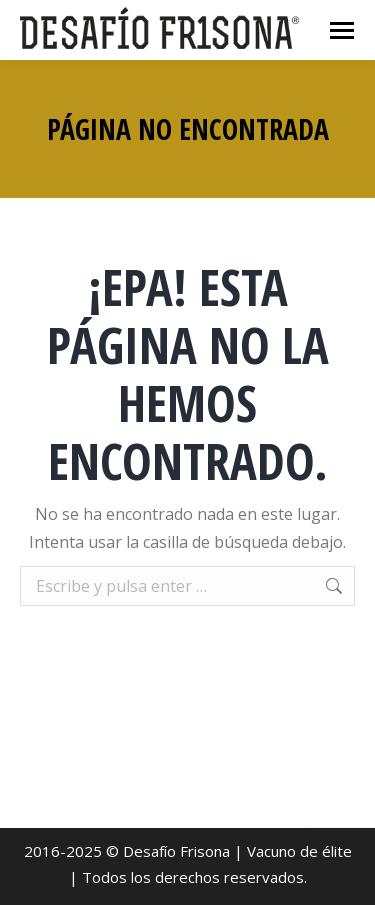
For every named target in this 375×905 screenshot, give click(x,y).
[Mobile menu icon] (342, 30)
